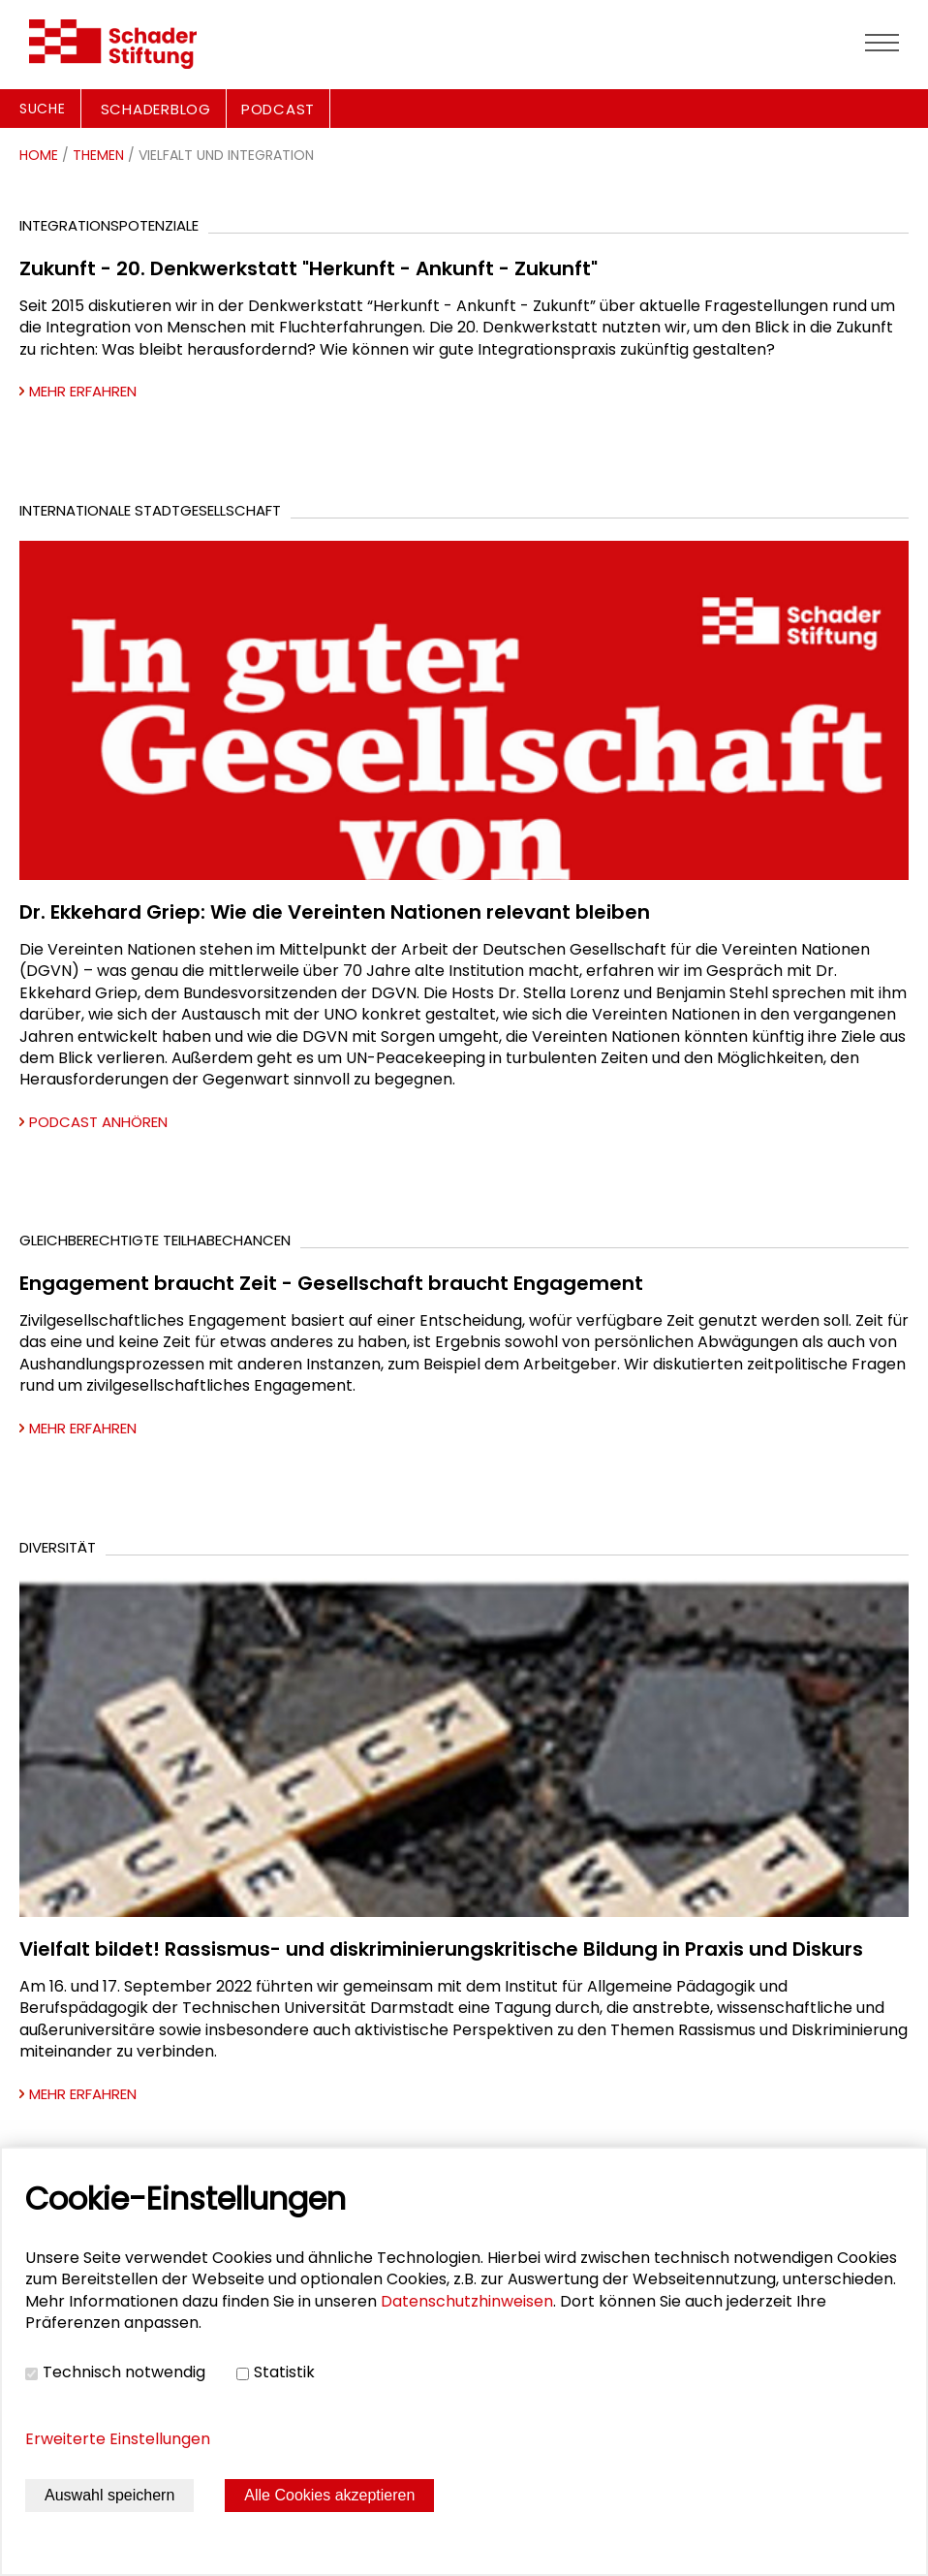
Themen (98, 155)
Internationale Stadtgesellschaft (150, 510)
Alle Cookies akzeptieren (329, 2495)
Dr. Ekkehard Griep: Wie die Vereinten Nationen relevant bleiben (334, 912)
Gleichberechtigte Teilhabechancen (155, 1240)
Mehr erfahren (83, 391)
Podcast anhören (98, 1122)
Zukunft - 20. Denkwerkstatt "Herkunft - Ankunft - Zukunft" (308, 268)
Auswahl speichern (109, 2495)
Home (38, 155)
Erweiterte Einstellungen (117, 2439)
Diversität (57, 1547)
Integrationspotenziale (109, 225)
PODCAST (278, 109)
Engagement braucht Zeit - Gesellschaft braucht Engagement (331, 1283)
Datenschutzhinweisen (467, 2301)
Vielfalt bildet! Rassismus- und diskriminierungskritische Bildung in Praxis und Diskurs (441, 1949)
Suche (42, 108)
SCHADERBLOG (156, 109)
